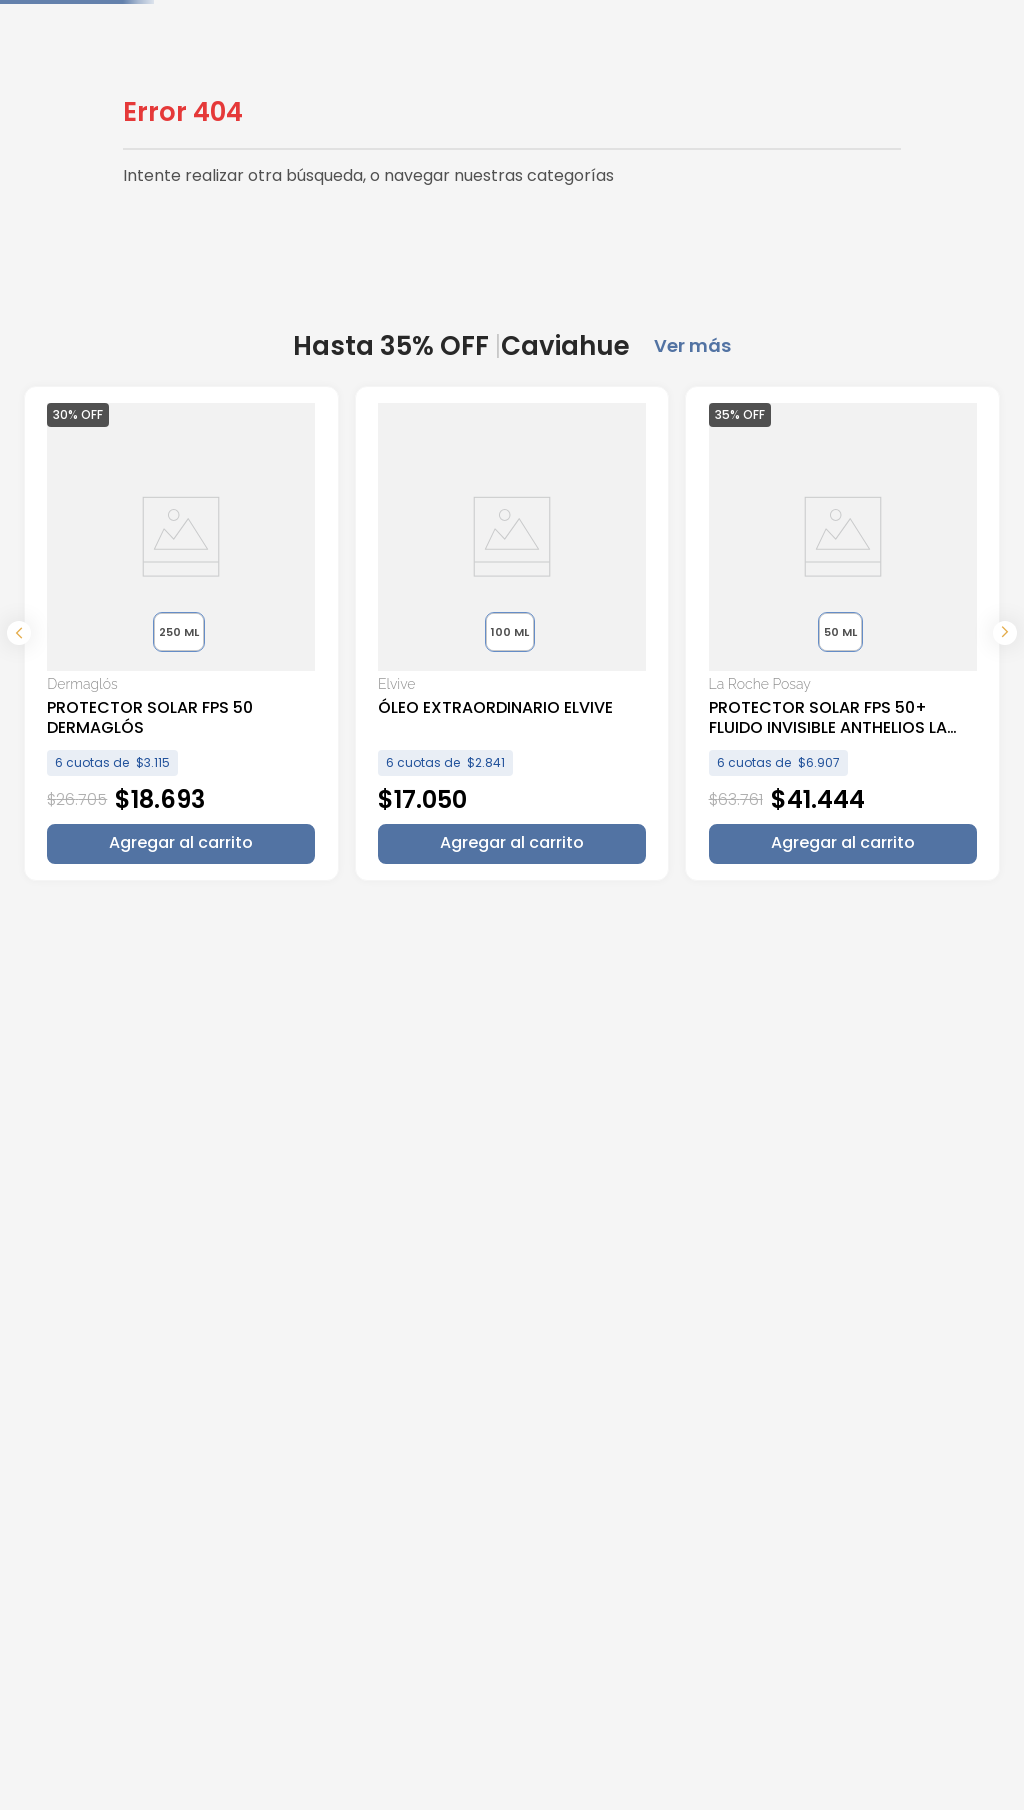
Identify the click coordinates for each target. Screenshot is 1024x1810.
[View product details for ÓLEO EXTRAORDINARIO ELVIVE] (388, 636)
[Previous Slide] (19, 636)
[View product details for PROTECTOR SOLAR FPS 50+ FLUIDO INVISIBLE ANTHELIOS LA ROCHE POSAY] (636, 636)
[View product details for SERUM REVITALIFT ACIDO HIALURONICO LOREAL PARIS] (884, 636)
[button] (138, 632)
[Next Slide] (1005, 636)
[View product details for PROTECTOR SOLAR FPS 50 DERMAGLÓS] (140, 636)
